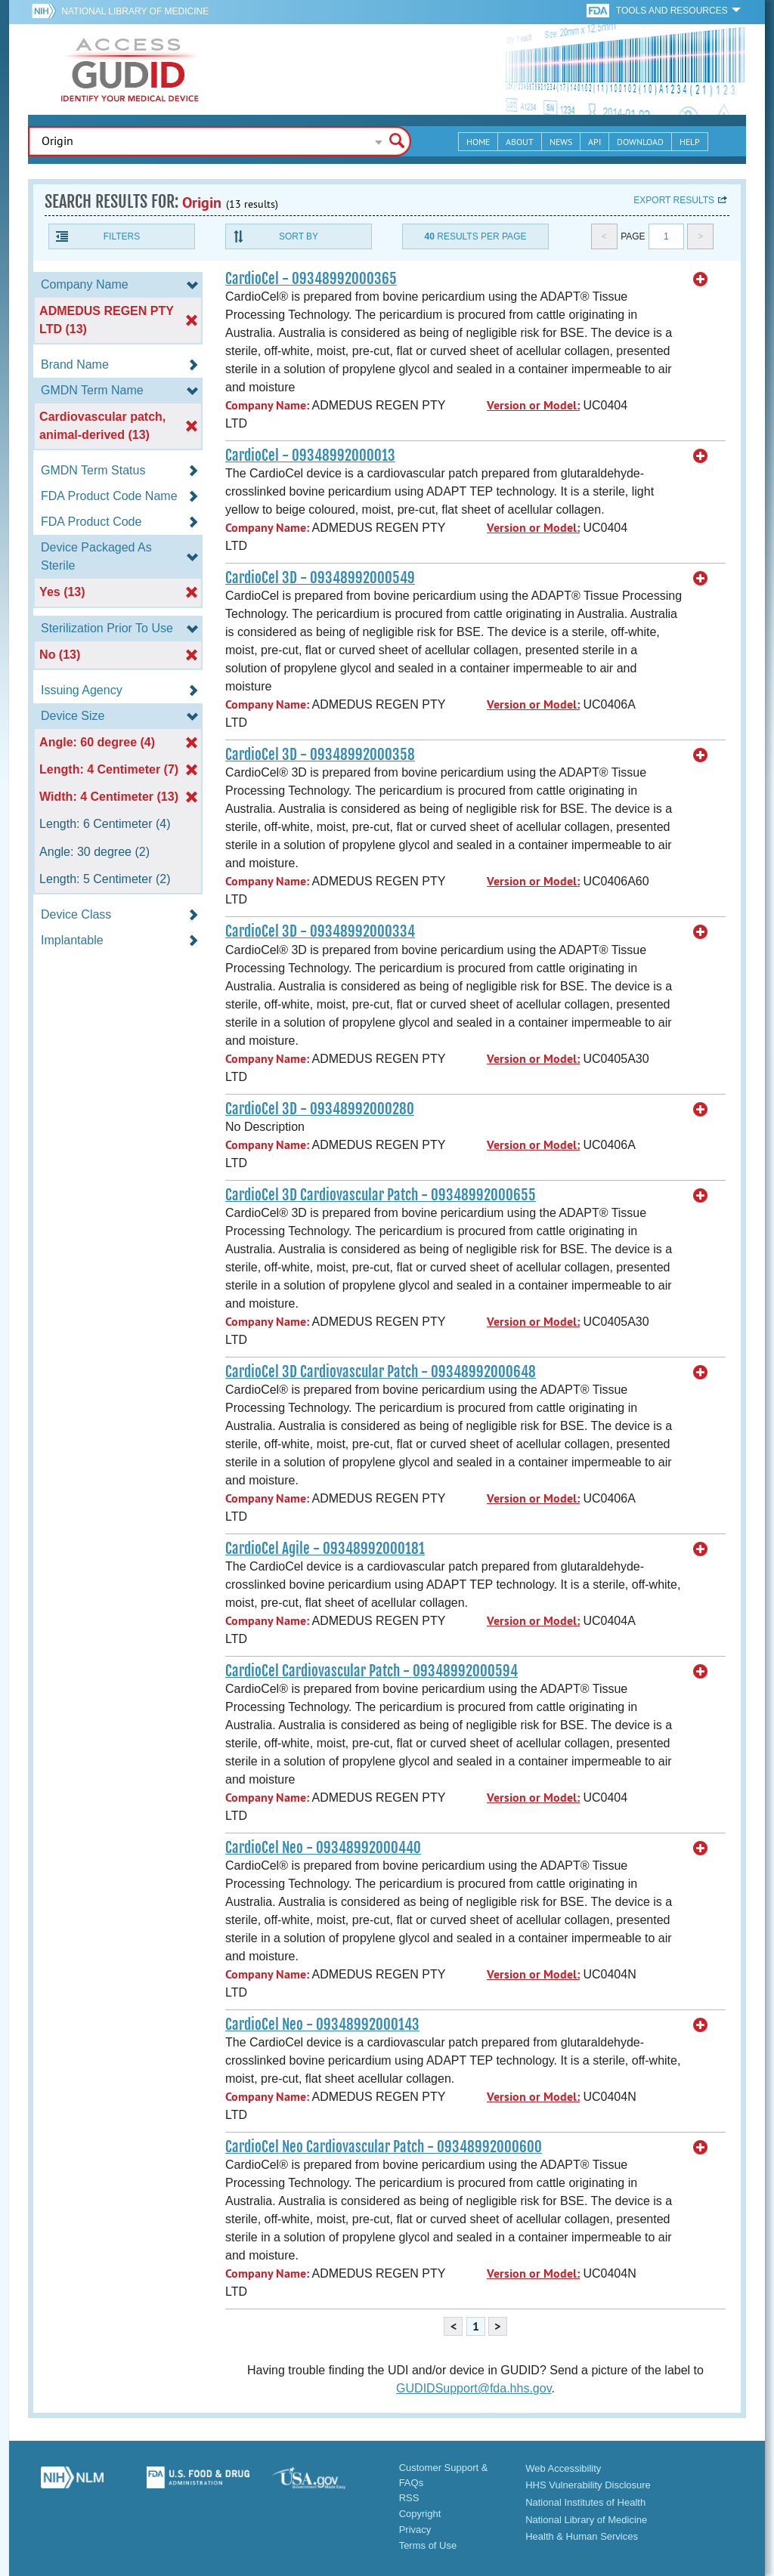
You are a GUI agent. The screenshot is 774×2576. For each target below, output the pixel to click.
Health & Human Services (581, 2536)
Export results (673, 200)
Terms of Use (428, 2545)
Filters (122, 236)
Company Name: (267, 405)
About (520, 141)
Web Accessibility (563, 2468)
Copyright (420, 2513)
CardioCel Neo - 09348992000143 (322, 2024)
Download (640, 141)
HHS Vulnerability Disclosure (588, 2485)
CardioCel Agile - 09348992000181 (325, 1549)
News (561, 141)
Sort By (298, 236)
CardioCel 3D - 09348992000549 (320, 578)
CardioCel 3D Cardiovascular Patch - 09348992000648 (380, 1372)
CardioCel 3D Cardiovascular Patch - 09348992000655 (380, 1195)
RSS (409, 2497)
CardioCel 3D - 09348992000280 (319, 1109)
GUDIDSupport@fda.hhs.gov (473, 2388)
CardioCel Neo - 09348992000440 (323, 1848)
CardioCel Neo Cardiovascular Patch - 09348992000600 (383, 2147)
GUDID (130, 69)
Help (690, 141)
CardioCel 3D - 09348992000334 (320, 931)
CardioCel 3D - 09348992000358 (320, 755)
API (594, 141)
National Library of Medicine (135, 11)
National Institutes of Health (585, 2502)
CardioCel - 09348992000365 (311, 279)
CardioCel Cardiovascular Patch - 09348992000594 (371, 1671)
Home (478, 141)
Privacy (415, 2529)
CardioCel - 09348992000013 (310, 455)
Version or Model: (533, 405)
